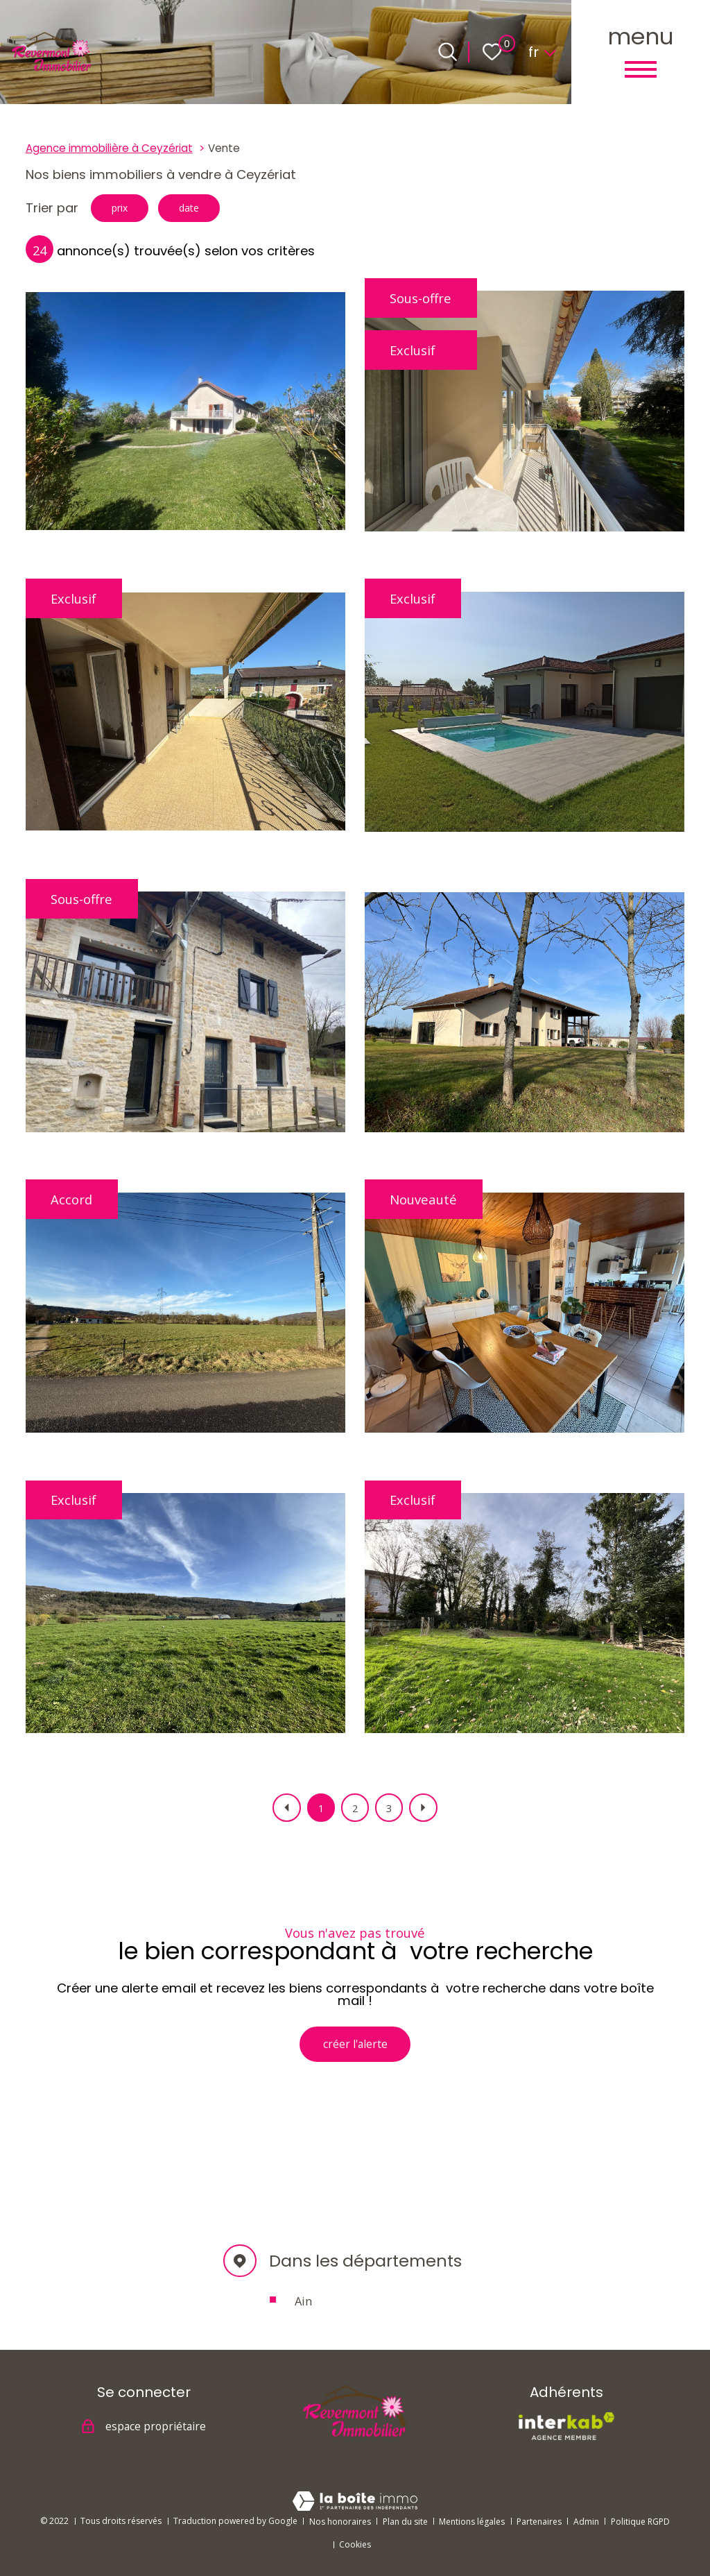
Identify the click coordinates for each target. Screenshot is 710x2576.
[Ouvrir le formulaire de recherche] (448, 52)
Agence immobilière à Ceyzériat (109, 148)
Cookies (355, 2544)
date (208, 210)
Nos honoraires (340, 2521)
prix (126, 210)
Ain (303, 2312)
